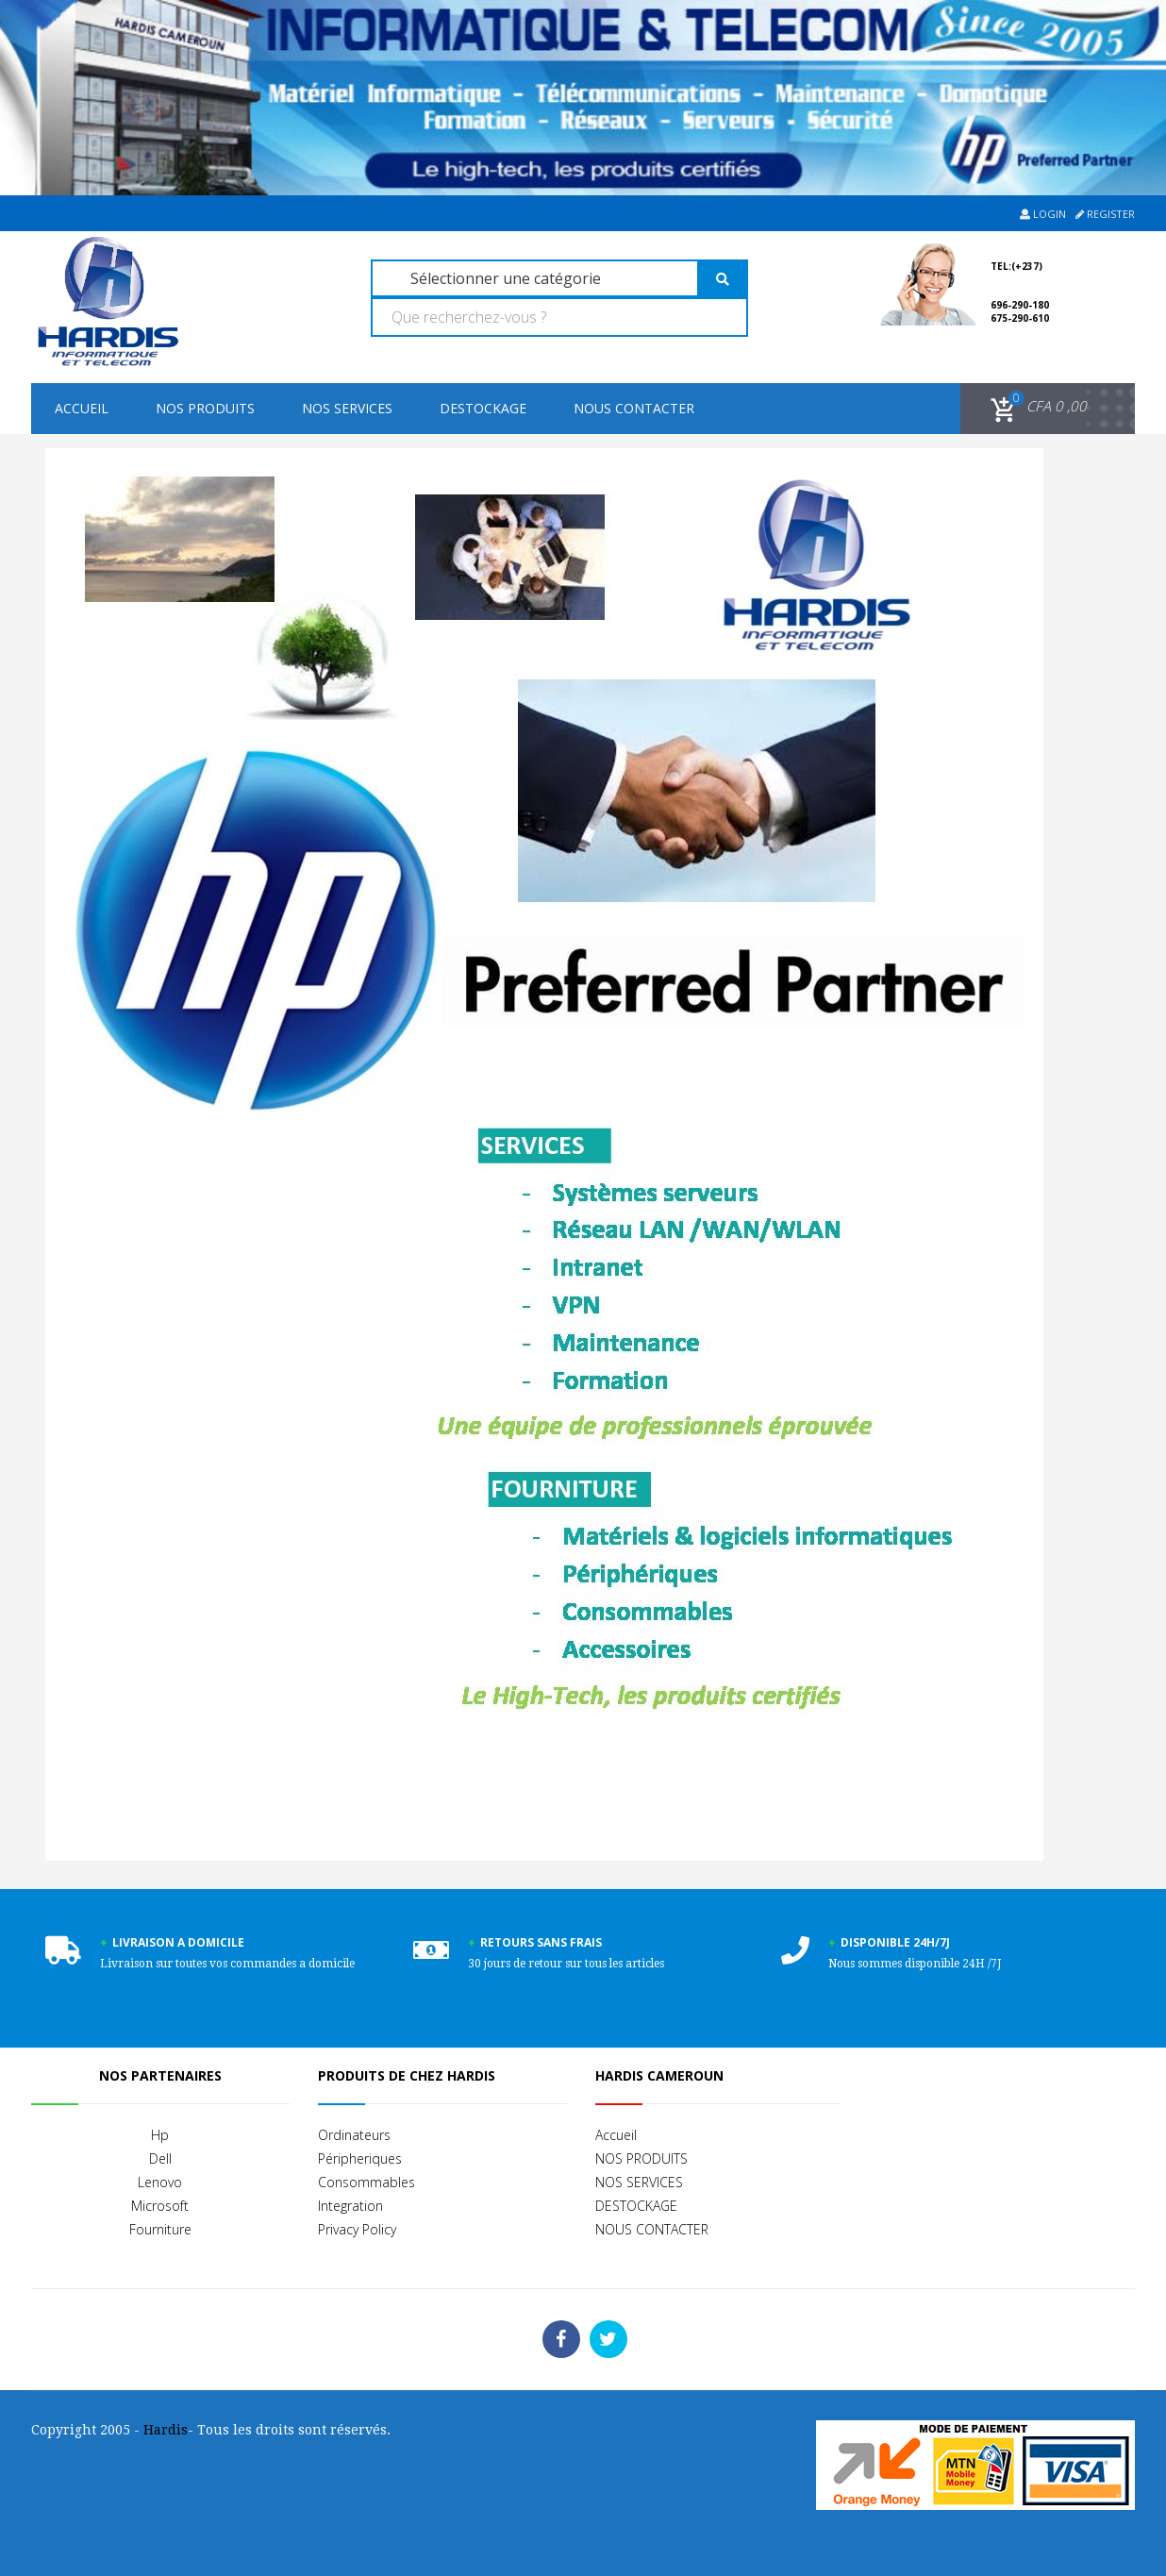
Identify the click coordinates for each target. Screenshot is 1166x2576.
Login (1043, 214)
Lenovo (160, 2182)
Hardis (165, 2429)
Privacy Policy (357, 2229)
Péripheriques (360, 2158)
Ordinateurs (354, 2135)
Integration (350, 2206)
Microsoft (160, 2206)
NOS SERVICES (347, 408)
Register (1105, 214)
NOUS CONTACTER (634, 408)
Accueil (81, 408)
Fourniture (160, 2229)
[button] (1035, 407)
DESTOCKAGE (483, 408)
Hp (160, 2135)
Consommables (366, 2182)
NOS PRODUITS (205, 408)
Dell (160, 2158)
